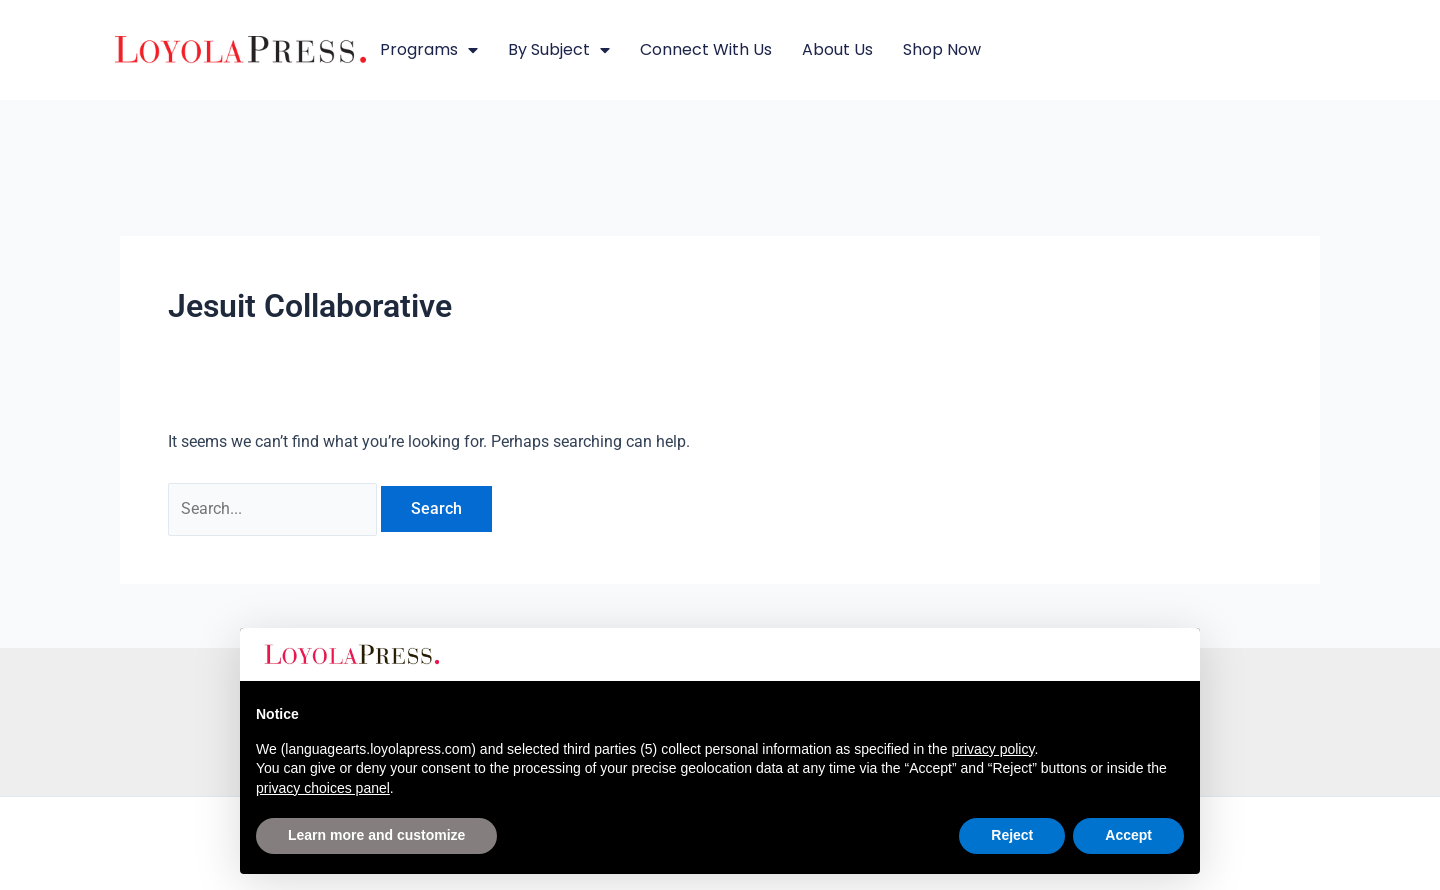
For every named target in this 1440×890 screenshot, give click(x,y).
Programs (429, 50)
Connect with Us (706, 49)
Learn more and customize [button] (376, 835)
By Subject (559, 50)
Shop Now (942, 49)
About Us (837, 49)
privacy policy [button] (992, 749)
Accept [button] (1128, 835)
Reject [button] (1012, 835)
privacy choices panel (323, 788)
